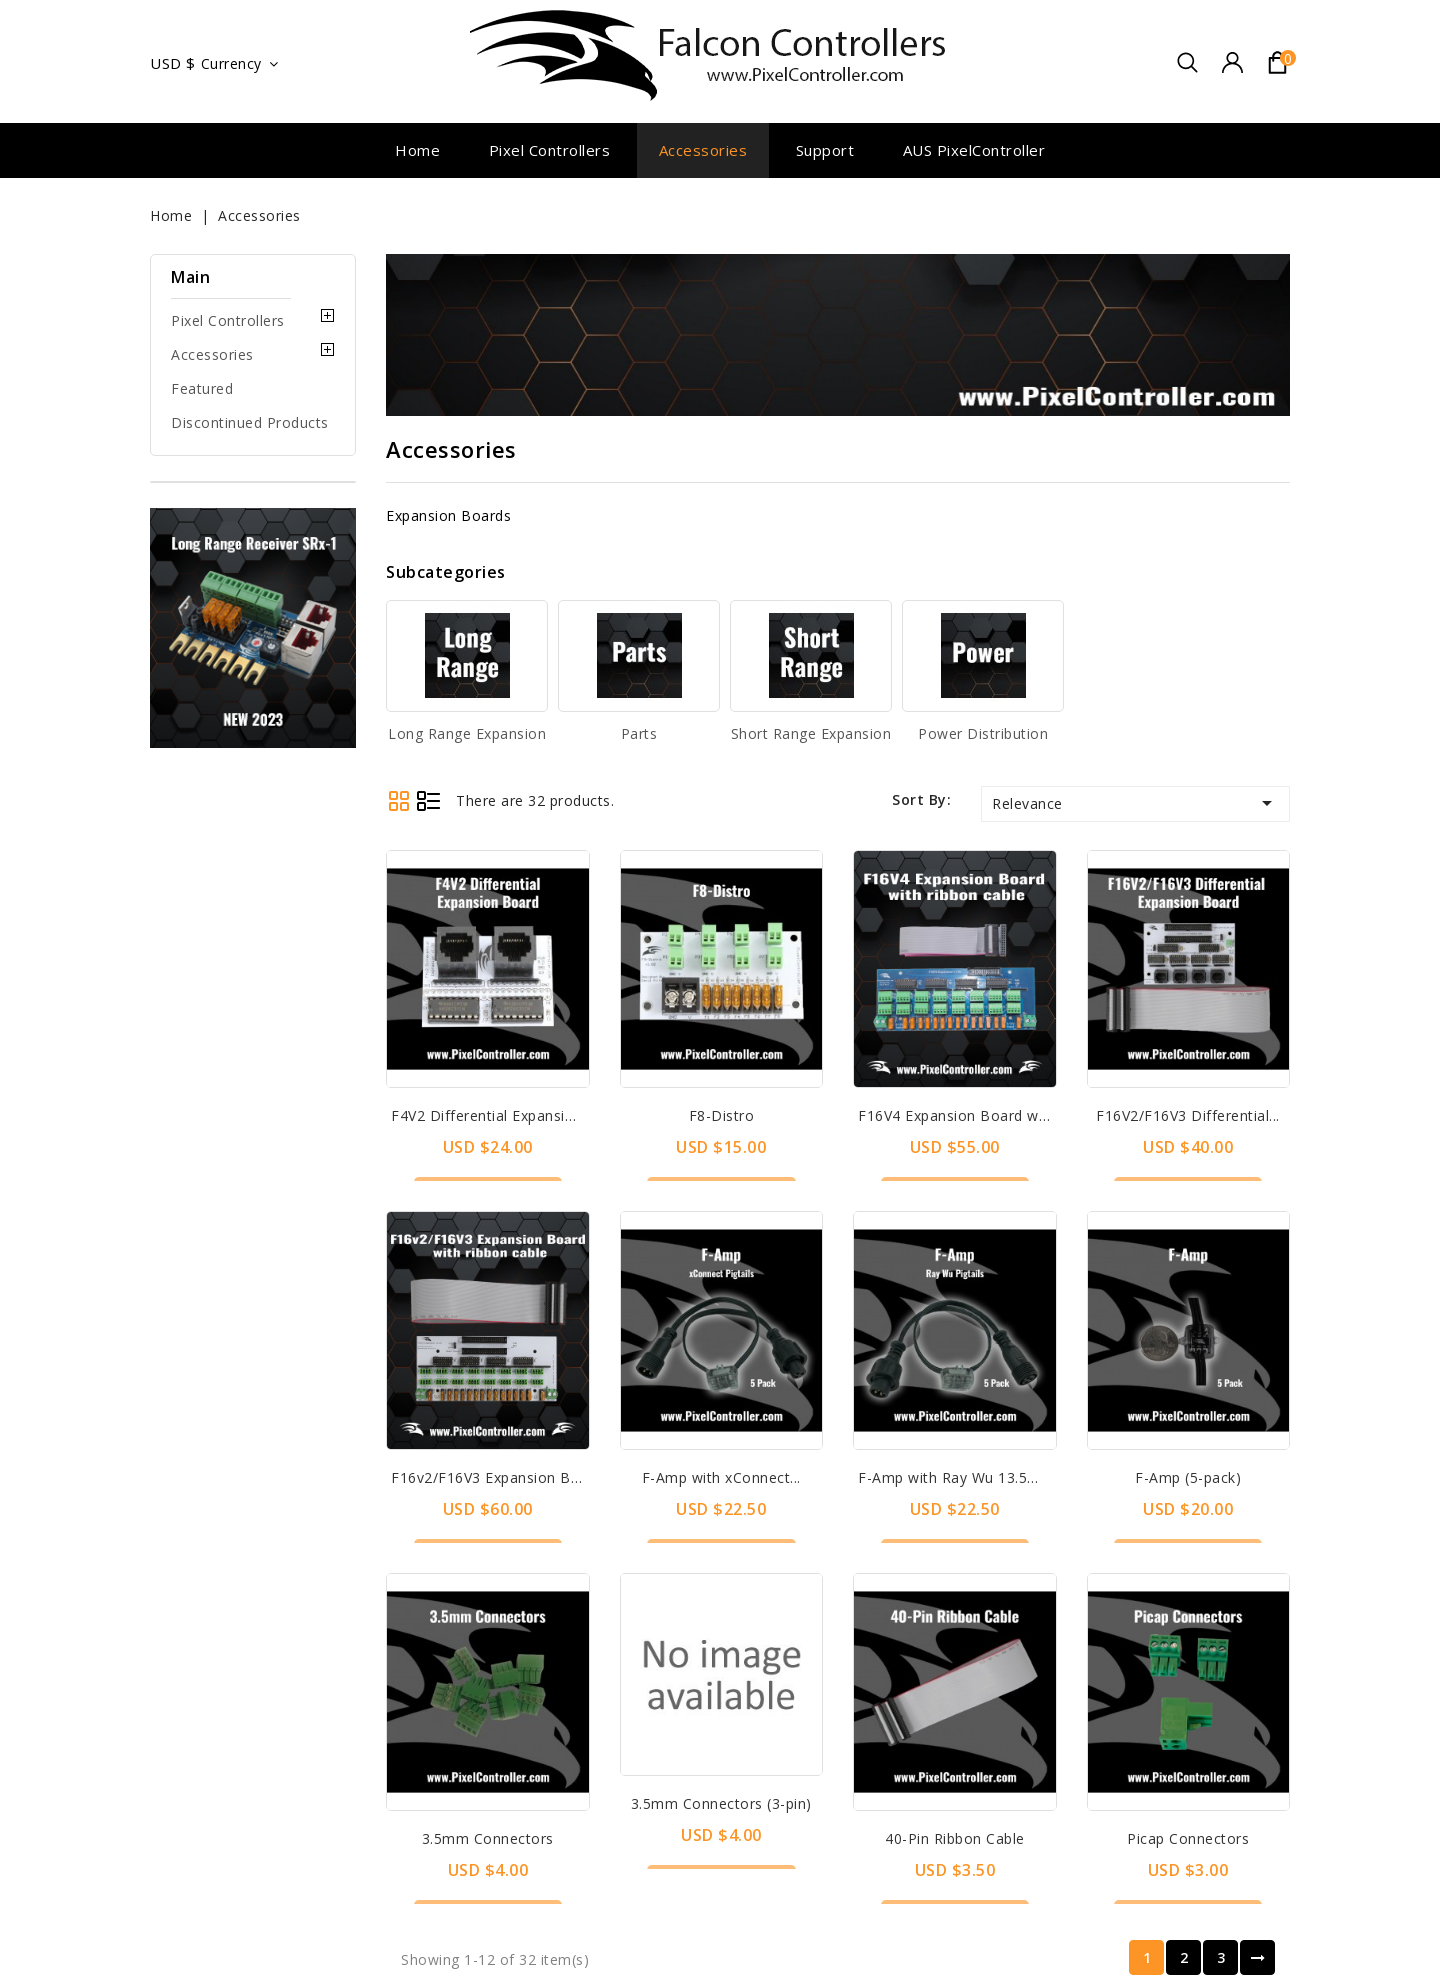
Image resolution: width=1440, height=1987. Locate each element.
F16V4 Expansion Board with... (962, 1115)
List (428, 800)
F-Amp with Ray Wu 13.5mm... (961, 1266)
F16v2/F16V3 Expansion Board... (502, 1477)
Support (825, 150)
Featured (202, 388)
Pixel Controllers (550, 150)
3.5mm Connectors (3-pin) (954, 1593)
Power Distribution (983, 733)
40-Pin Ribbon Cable (1188, 1417)
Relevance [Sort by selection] (1135, 803)
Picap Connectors (1188, 1568)
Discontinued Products (250, 422)
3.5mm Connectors (721, 1417)
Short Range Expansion (811, 733)
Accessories (703, 150)
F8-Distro (722, 1115)
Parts (639, 733)
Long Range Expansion (467, 733)
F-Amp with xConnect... (721, 1266)
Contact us (418, 1954)
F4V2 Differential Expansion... (492, 1115)
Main (190, 277)
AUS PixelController (974, 150)
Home (417, 150)
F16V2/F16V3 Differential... (1188, 1115)
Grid (398, 800)
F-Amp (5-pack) (1188, 1266)
